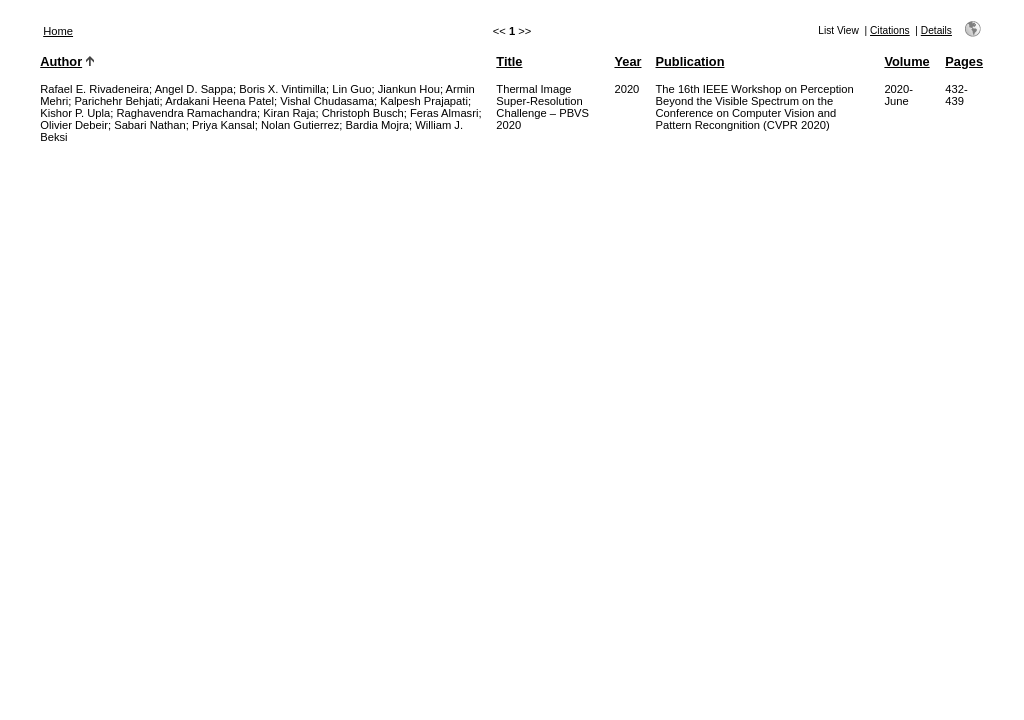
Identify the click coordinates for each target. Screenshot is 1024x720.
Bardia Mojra (377, 125)
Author (61, 61)
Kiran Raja (289, 113)
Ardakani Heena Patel (219, 101)
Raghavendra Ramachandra (186, 113)
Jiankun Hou (409, 89)
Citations (890, 30)
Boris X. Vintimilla (282, 89)
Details (936, 30)
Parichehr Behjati (116, 101)
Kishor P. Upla (75, 113)
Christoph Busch (363, 113)
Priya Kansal (223, 125)
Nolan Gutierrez (300, 125)
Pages (964, 61)
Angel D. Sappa (194, 89)
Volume (906, 61)
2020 (626, 89)
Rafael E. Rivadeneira (94, 89)
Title (509, 61)
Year (627, 61)
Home (58, 31)
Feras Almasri (444, 113)
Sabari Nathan (150, 125)
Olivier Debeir (74, 125)
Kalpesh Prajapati (424, 101)
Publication (690, 61)
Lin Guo (351, 89)
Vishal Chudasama (327, 101)
